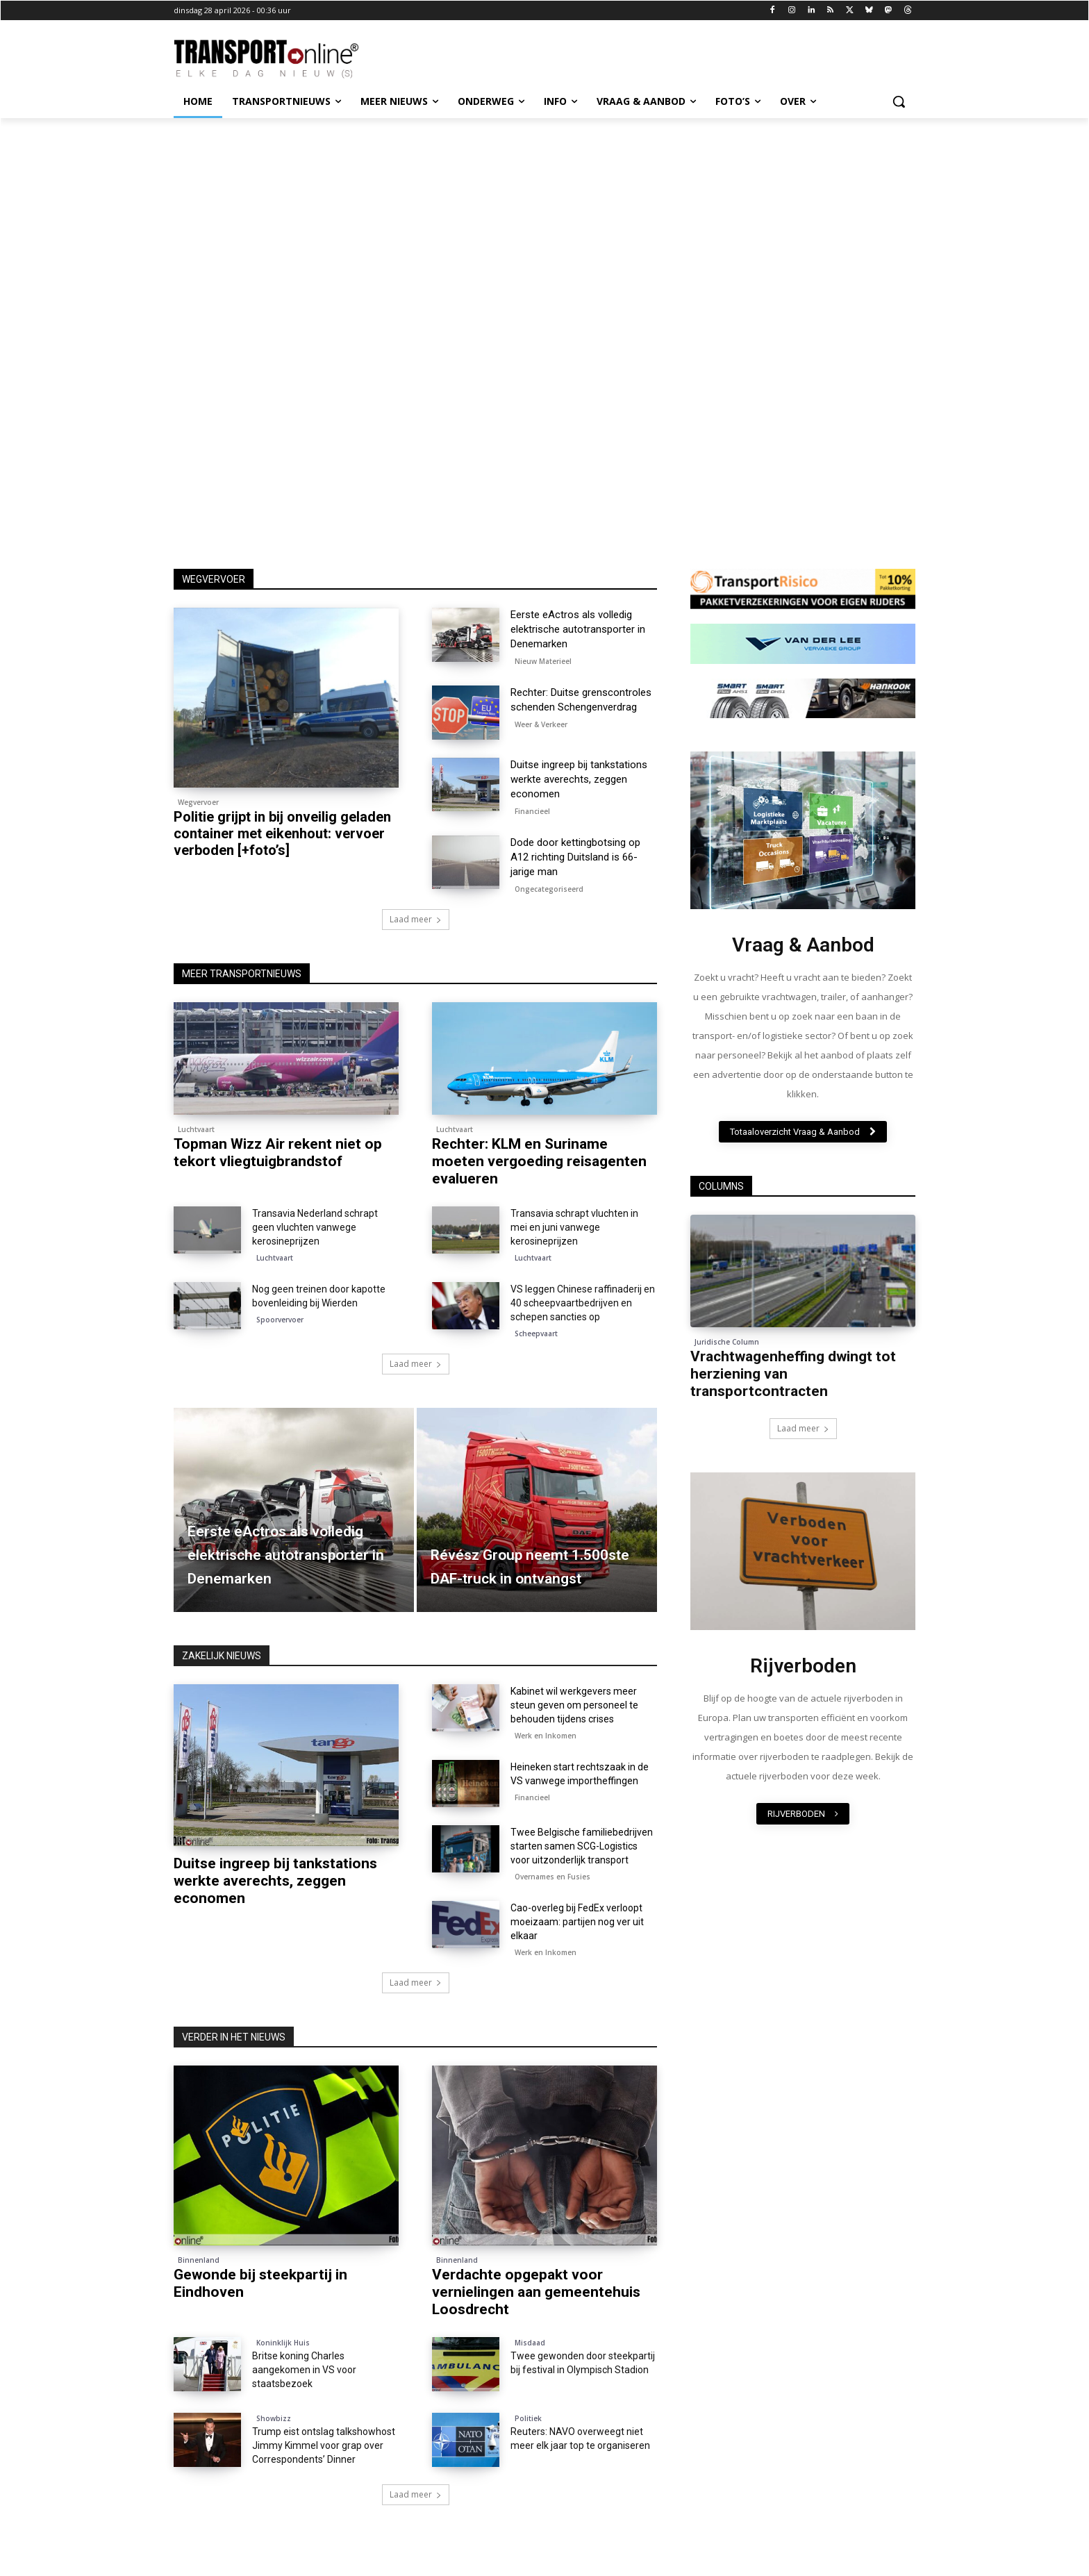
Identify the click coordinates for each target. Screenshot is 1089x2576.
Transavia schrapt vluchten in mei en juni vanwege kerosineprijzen (574, 1227)
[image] (802, 830)
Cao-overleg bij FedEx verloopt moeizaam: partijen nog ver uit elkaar (577, 1921)
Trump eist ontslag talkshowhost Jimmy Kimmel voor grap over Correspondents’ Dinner (323, 2445)
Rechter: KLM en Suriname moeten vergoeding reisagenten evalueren (539, 1161)
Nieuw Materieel (543, 661)
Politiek (528, 2418)
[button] (898, 101)
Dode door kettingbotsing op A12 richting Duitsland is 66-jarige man (575, 857)
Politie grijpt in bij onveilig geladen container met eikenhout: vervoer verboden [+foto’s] (282, 833)
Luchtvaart (196, 1129)
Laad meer (416, 919)
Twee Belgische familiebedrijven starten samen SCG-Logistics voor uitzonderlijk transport (581, 1846)
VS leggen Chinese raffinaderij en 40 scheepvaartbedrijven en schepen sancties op (582, 1302)
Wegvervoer (198, 802)
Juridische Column (727, 1342)
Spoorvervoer (280, 1319)
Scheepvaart (536, 1333)
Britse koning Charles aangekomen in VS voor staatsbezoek (304, 2369)
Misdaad (530, 2343)
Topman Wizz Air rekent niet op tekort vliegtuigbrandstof (278, 1153)
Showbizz (273, 2418)
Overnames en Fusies (552, 1876)
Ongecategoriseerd (549, 889)
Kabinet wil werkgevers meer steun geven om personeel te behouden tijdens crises (574, 1705)
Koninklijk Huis (283, 2343)
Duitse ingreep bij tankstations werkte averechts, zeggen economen (578, 779)
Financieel (532, 811)
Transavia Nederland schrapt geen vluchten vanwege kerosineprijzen (315, 1227)
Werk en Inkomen (545, 1735)
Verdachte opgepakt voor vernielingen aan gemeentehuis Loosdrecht (536, 2292)
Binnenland (198, 2260)
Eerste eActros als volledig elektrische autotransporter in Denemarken (577, 629)
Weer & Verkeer (541, 724)
